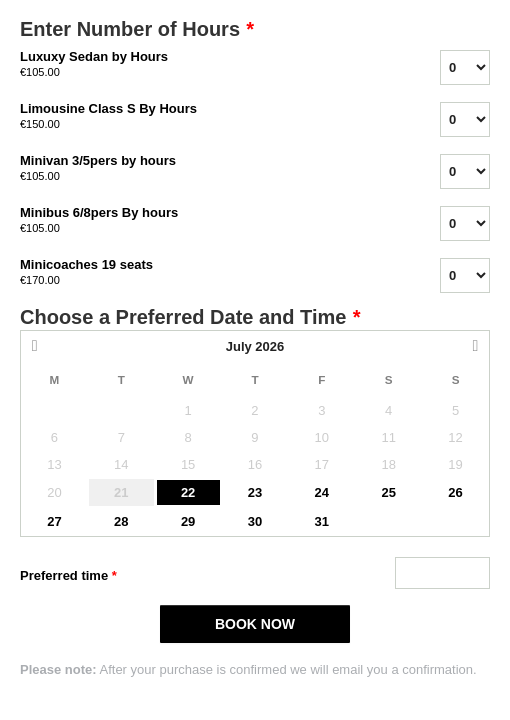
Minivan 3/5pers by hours (205, 169)
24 (322, 492)
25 (388, 492)
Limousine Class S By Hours (205, 117)
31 (322, 521)
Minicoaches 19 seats (205, 273)
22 (188, 492)
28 (121, 521)
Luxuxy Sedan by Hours (205, 65)
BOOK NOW (255, 624)
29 (188, 521)
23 (255, 492)
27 (54, 521)
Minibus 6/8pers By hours (205, 221)
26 (455, 492)
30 (255, 521)
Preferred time (68, 576)
